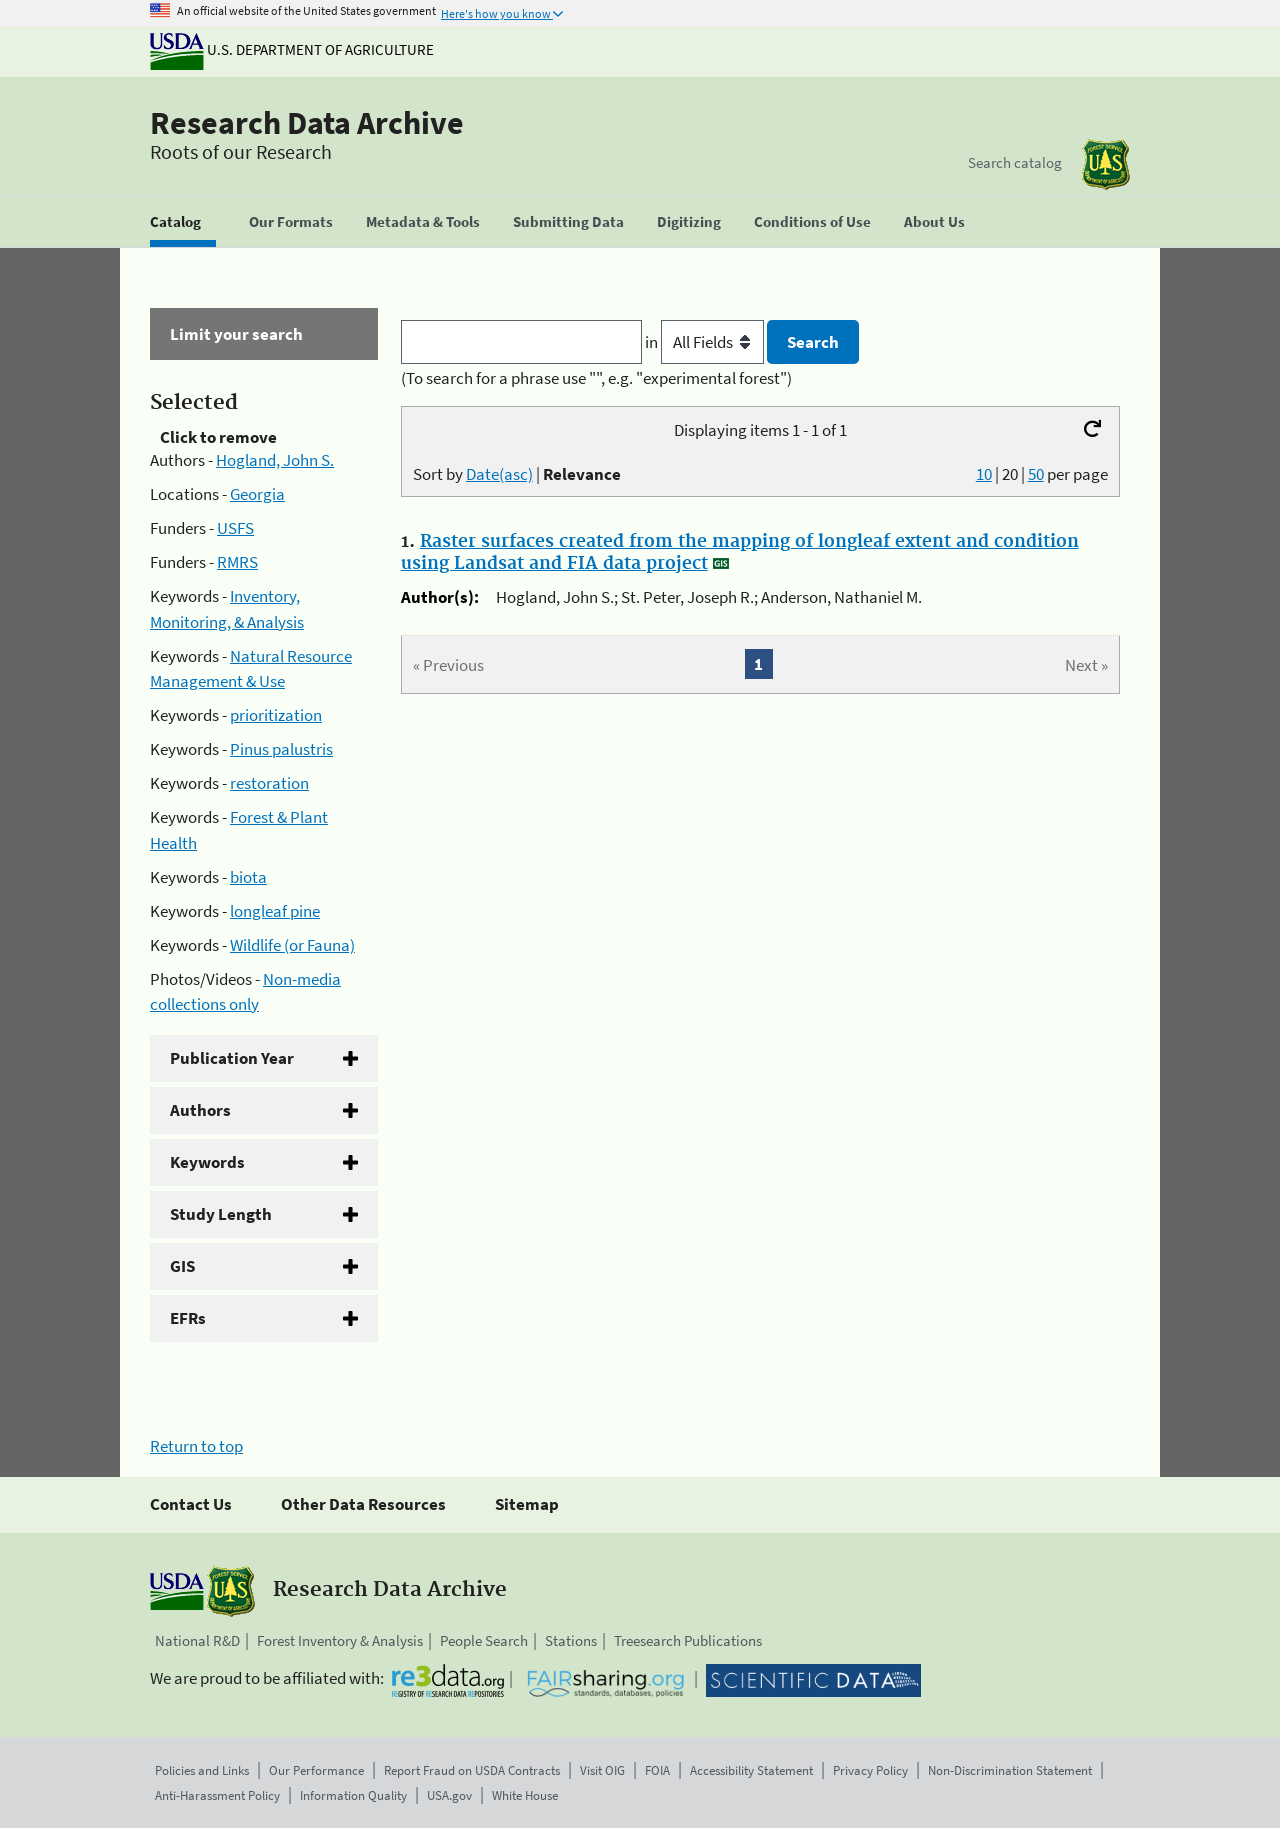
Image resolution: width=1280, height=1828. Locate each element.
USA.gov (449, 1795)
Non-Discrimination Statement (1010, 1770)
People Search (484, 1640)
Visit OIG (602, 1770)
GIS (182, 1266)
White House (525, 1795)
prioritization (276, 715)
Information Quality (353, 1795)
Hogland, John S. (275, 460)
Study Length (221, 1214)
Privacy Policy (870, 1770)
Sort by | (517, 474)
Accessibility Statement (751, 1770)
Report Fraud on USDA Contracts (472, 1770)
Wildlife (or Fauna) (292, 945)
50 (1036, 474)
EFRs (188, 1318)
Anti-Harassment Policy (217, 1795)
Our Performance (316, 1770)
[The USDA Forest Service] (1106, 164)
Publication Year (232, 1058)
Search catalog (1015, 162)
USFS (235, 528)
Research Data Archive (307, 123)
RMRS (237, 562)
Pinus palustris (281, 749)
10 (984, 474)
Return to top (196, 1446)
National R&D (197, 1640)
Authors (200, 1110)
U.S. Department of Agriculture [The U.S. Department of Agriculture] (292, 49)
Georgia (257, 494)
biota (248, 877)
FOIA (657, 1770)
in (706, 342)
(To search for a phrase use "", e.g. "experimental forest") (596, 378)
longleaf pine (275, 911)
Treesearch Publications (688, 1640)
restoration (269, 783)
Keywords (207, 1162)
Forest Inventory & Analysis (340, 1640)
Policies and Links (202, 1770)
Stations (571, 1640)
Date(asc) (499, 474)
